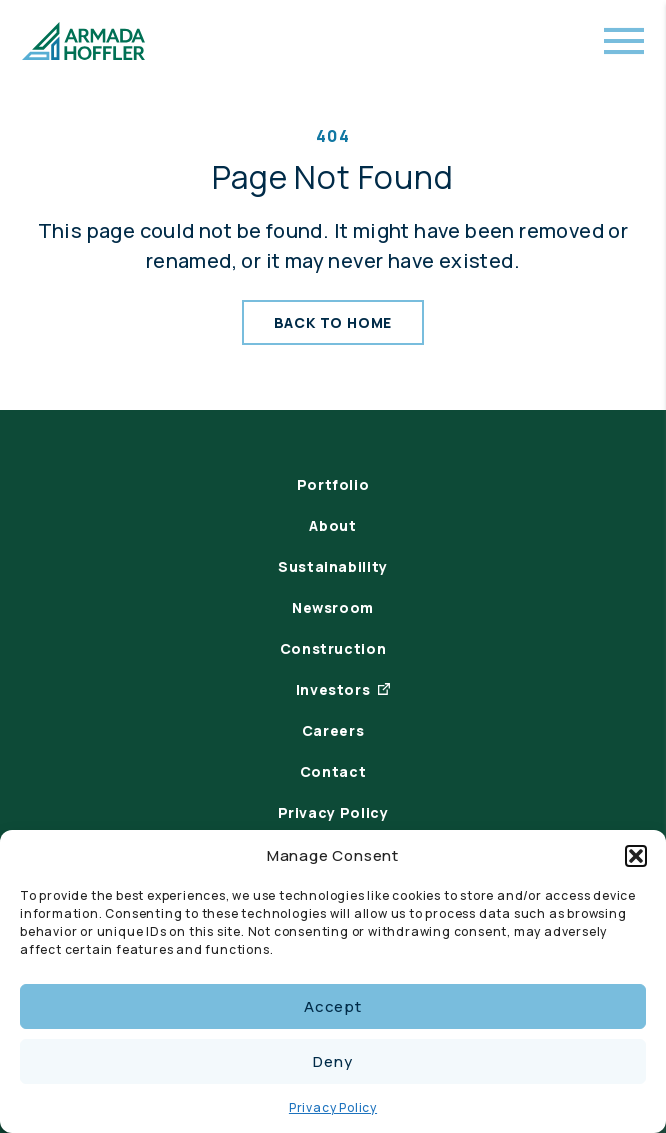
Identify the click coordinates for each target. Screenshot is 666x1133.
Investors (333, 689)
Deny (332, 1061)
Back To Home (333, 322)
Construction (333, 648)
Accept (333, 1006)
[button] (636, 856)
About (332, 525)
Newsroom (333, 607)
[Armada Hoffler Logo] (83, 41)
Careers (333, 730)
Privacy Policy (333, 1107)
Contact (333, 771)
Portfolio (333, 484)
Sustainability (333, 566)
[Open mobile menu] (624, 41)
